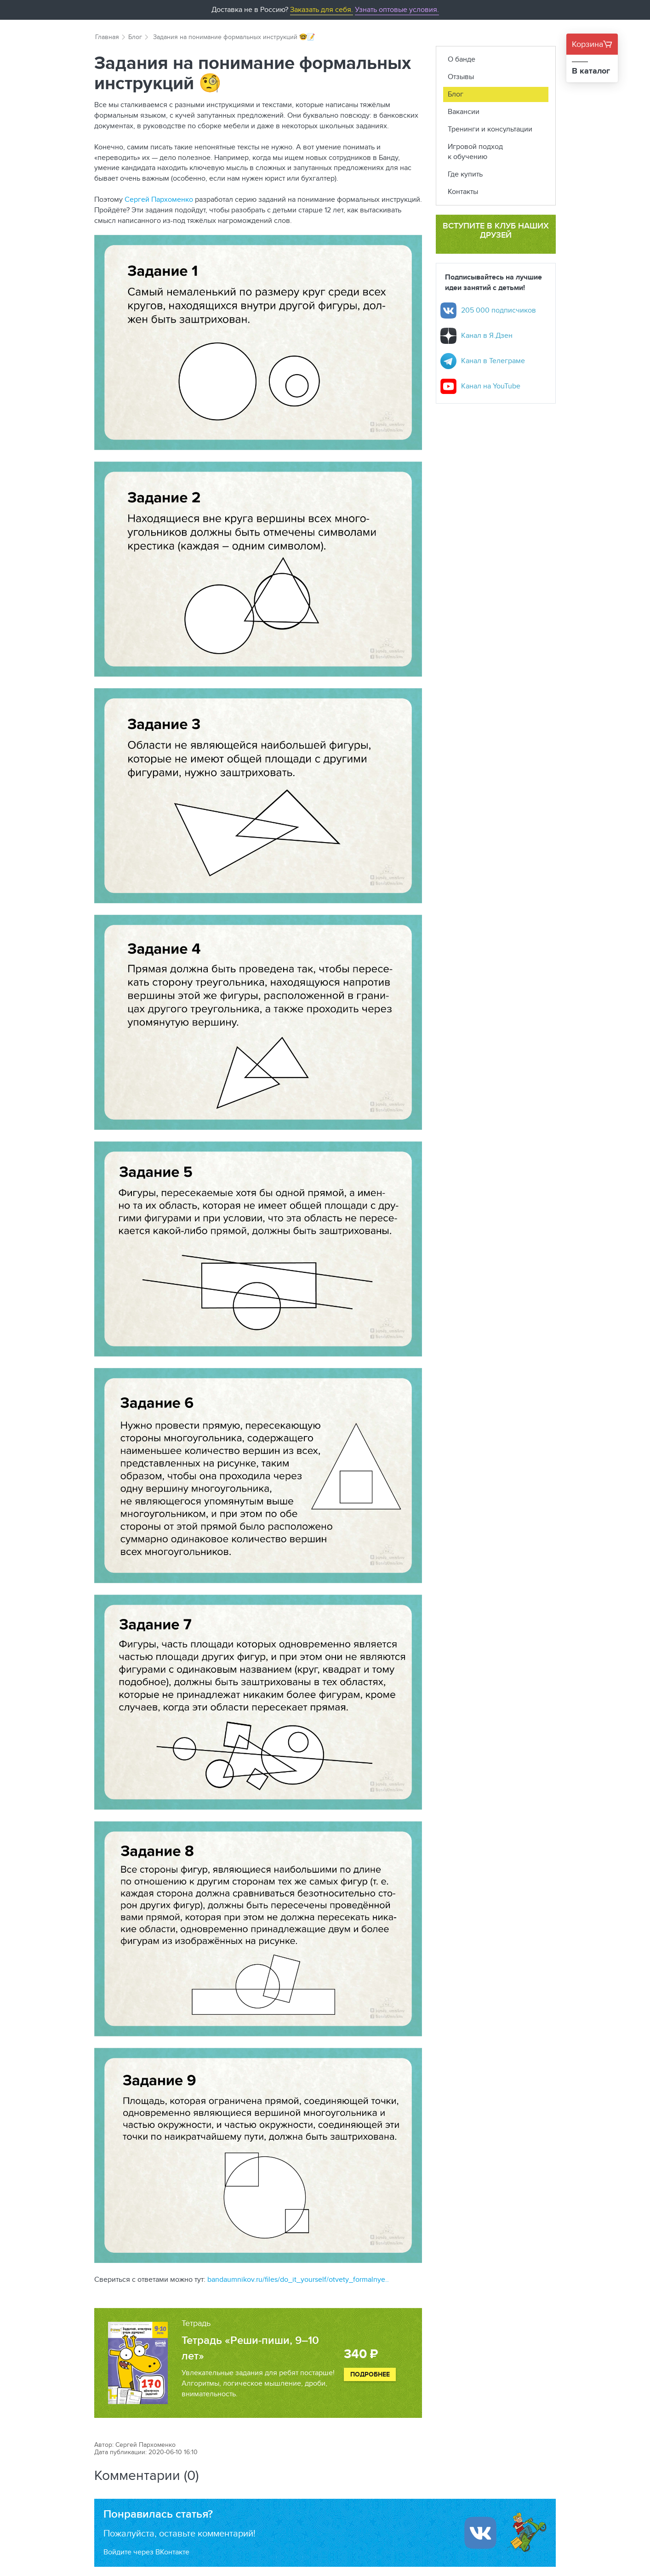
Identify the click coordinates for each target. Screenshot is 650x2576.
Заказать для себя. (321, 9)
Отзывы (461, 76)
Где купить (465, 174)
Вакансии (463, 111)
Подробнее (370, 2374)
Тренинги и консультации (490, 129)
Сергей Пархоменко (159, 199)
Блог (135, 36)
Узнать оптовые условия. (397, 9)
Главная (107, 36)
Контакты (463, 191)
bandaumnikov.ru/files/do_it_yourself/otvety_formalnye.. (298, 2279)
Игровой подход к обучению (475, 151)
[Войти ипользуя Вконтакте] (480, 2533)
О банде (461, 59)
